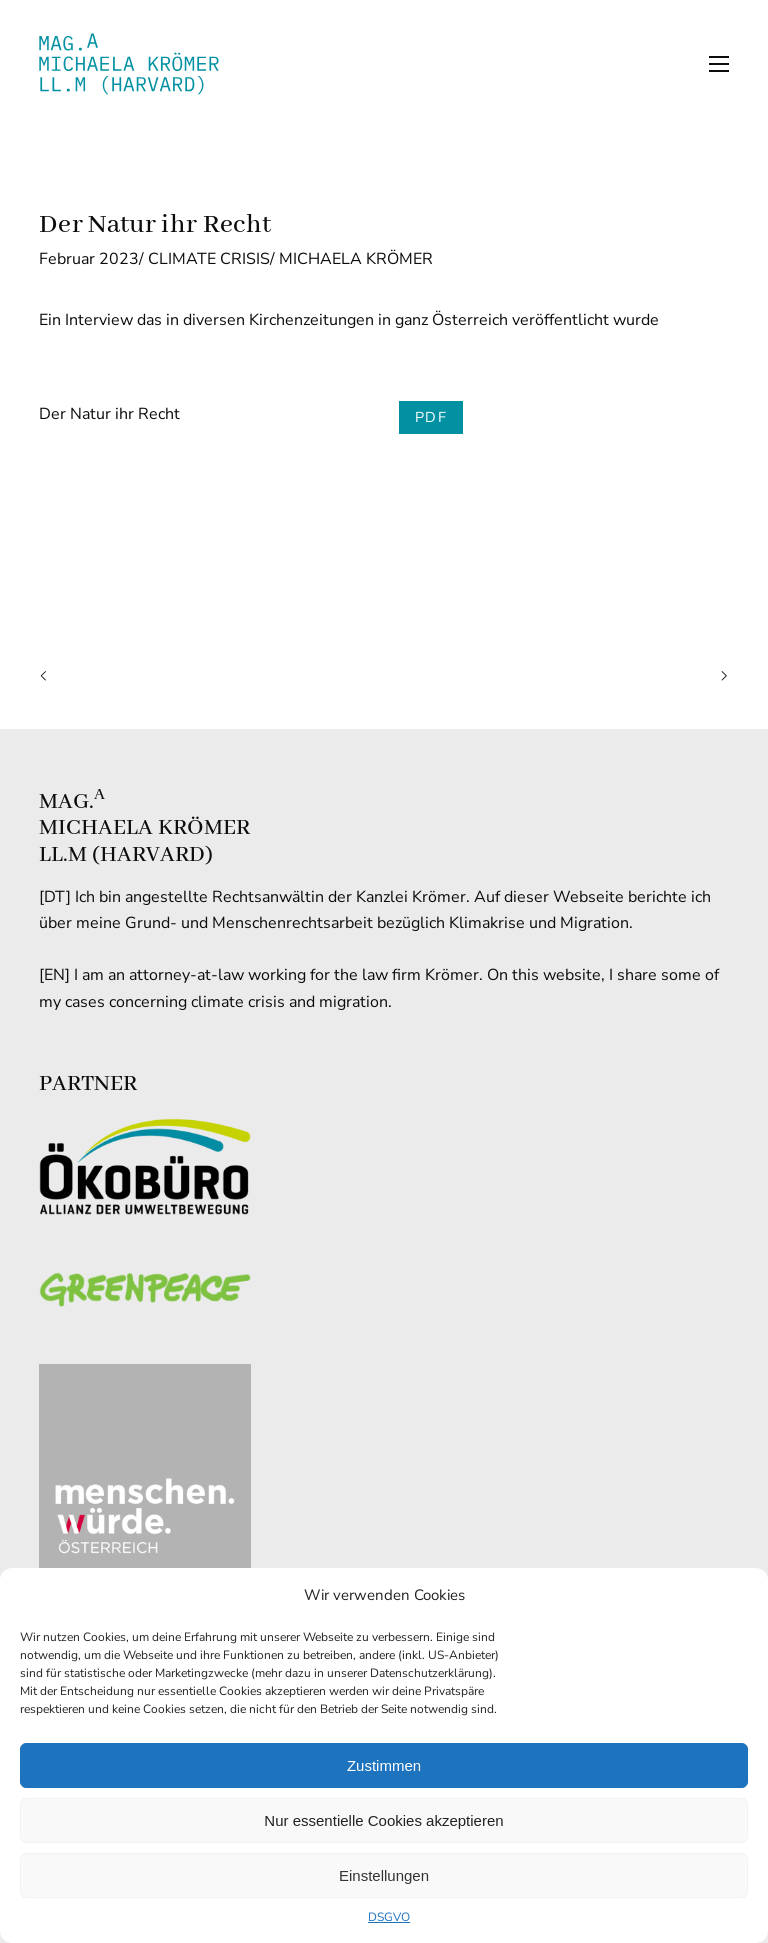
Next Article (720, 677)
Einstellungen (384, 1875)
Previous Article (48, 677)
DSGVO (389, 1917)
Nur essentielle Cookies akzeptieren (383, 1820)
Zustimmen (384, 1765)
